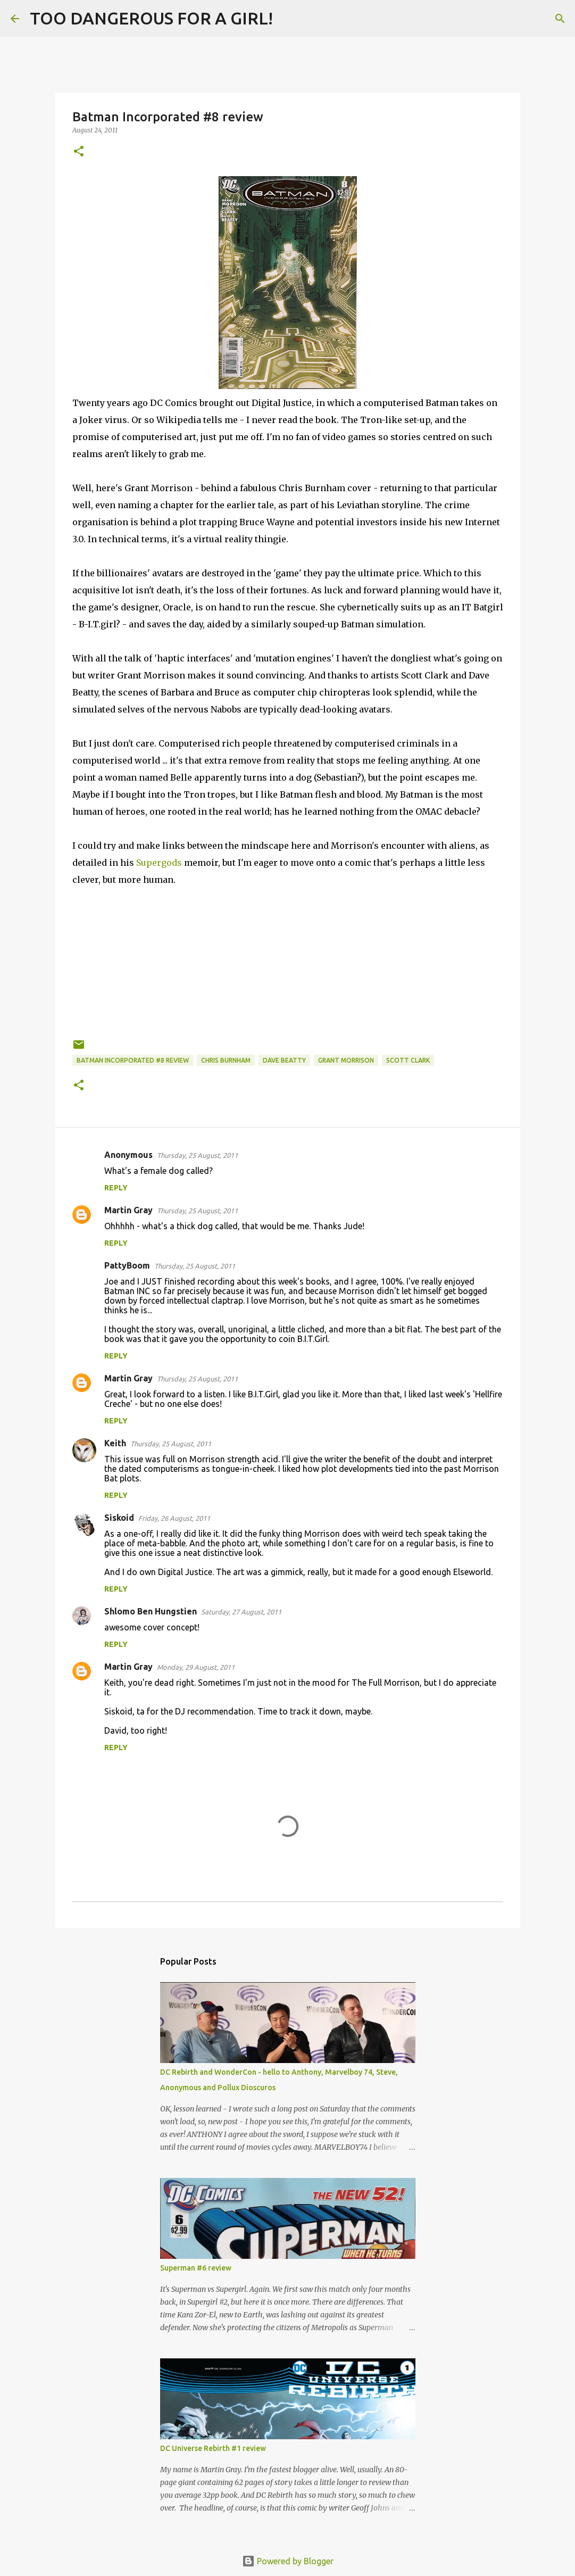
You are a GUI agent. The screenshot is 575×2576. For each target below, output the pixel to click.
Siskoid (119, 1517)
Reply (116, 1187)
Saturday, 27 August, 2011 (241, 1612)
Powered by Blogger (288, 2561)
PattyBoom (127, 1265)
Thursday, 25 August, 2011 (197, 1155)
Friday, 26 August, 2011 (174, 1518)
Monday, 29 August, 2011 (196, 1667)
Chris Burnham (226, 1060)
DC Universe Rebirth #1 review (213, 2448)
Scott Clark (408, 1060)
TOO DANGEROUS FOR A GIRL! (151, 18)
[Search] (287, 18)
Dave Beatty (284, 1060)
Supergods (160, 862)
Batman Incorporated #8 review (133, 1060)
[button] (78, 152)
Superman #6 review (195, 2268)
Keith (115, 1443)
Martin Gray (128, 1210)
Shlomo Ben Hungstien (150, 1611)
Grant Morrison (346, 1060)
